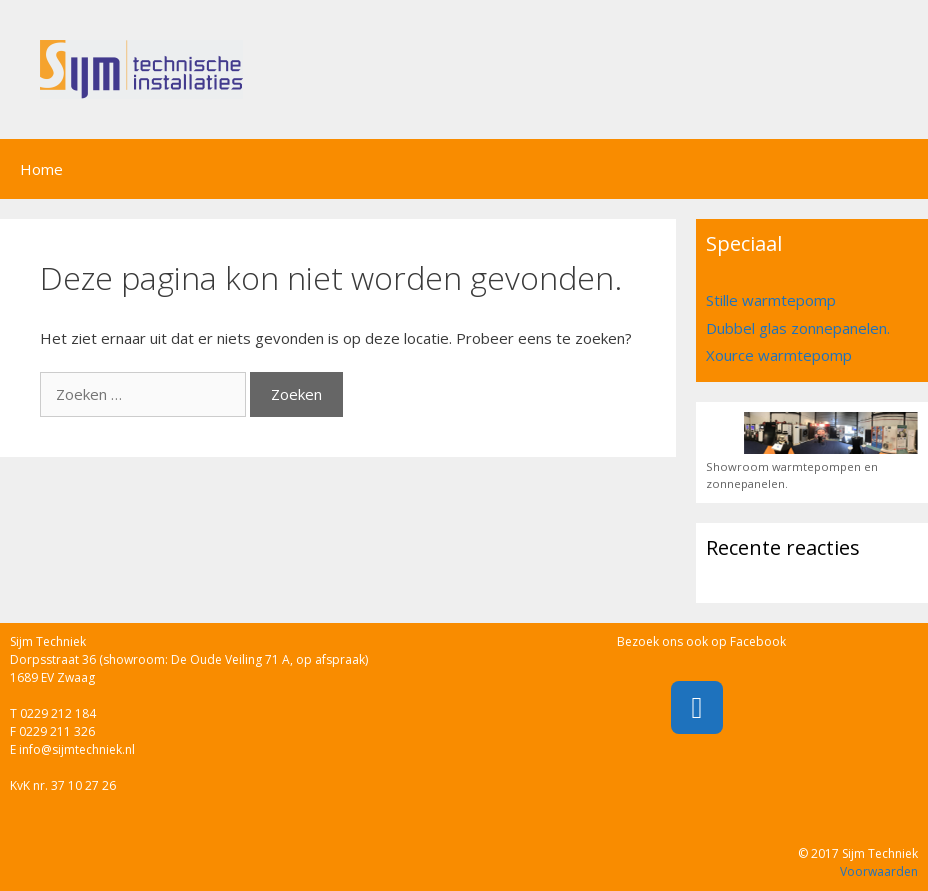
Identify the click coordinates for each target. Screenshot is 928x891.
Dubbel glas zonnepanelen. (798, 328)
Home (41, 169)
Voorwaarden (879, 871)
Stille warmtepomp (771, 300)
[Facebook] (697, 707)
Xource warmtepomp (779, 355)
